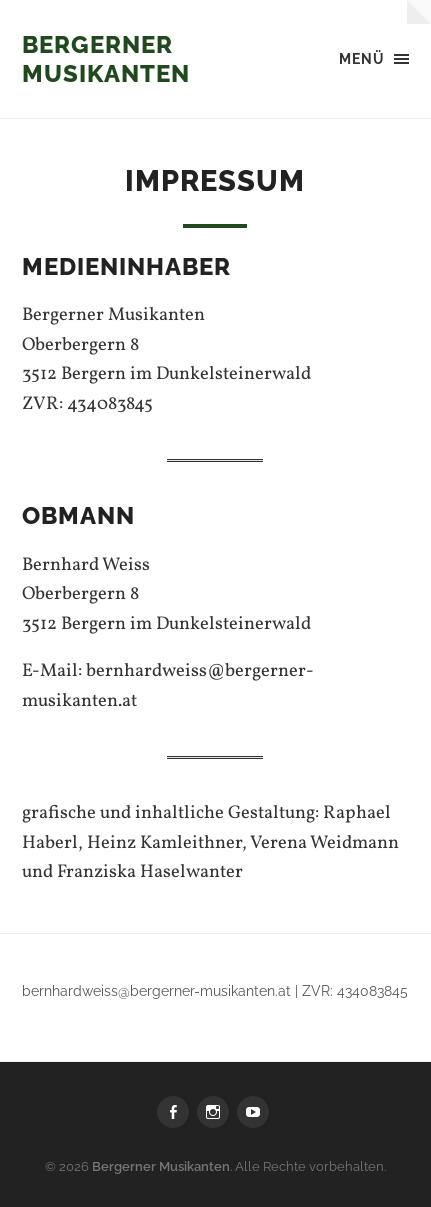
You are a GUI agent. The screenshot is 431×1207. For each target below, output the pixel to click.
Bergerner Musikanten (106, 59)
